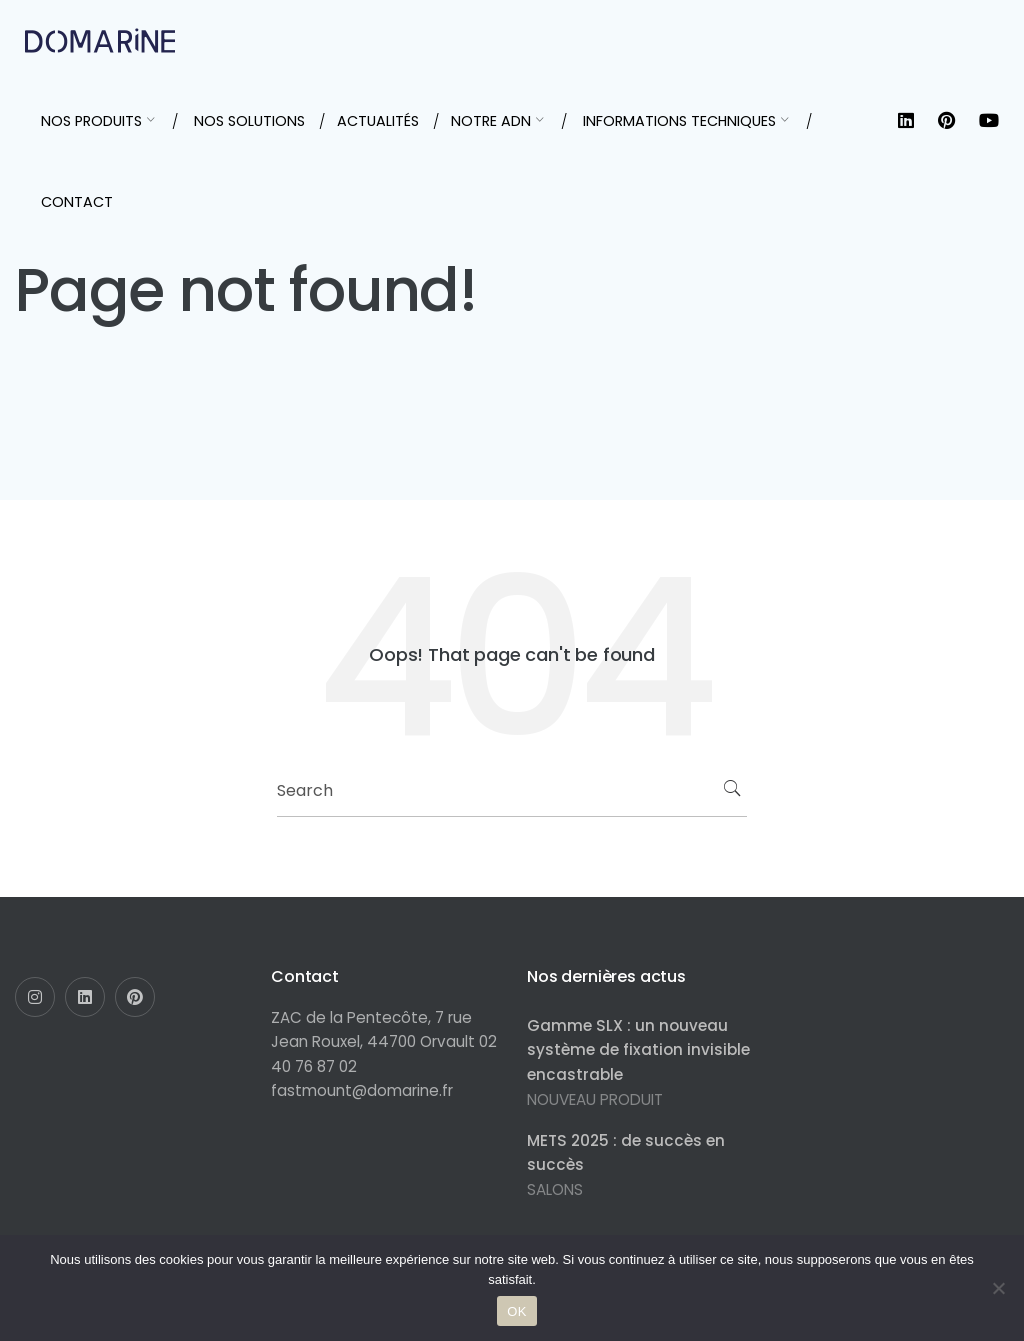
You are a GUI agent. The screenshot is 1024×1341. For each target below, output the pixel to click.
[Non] (999, 1288)
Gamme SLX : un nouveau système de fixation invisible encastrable (638, 1050)
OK (516, 1311)
